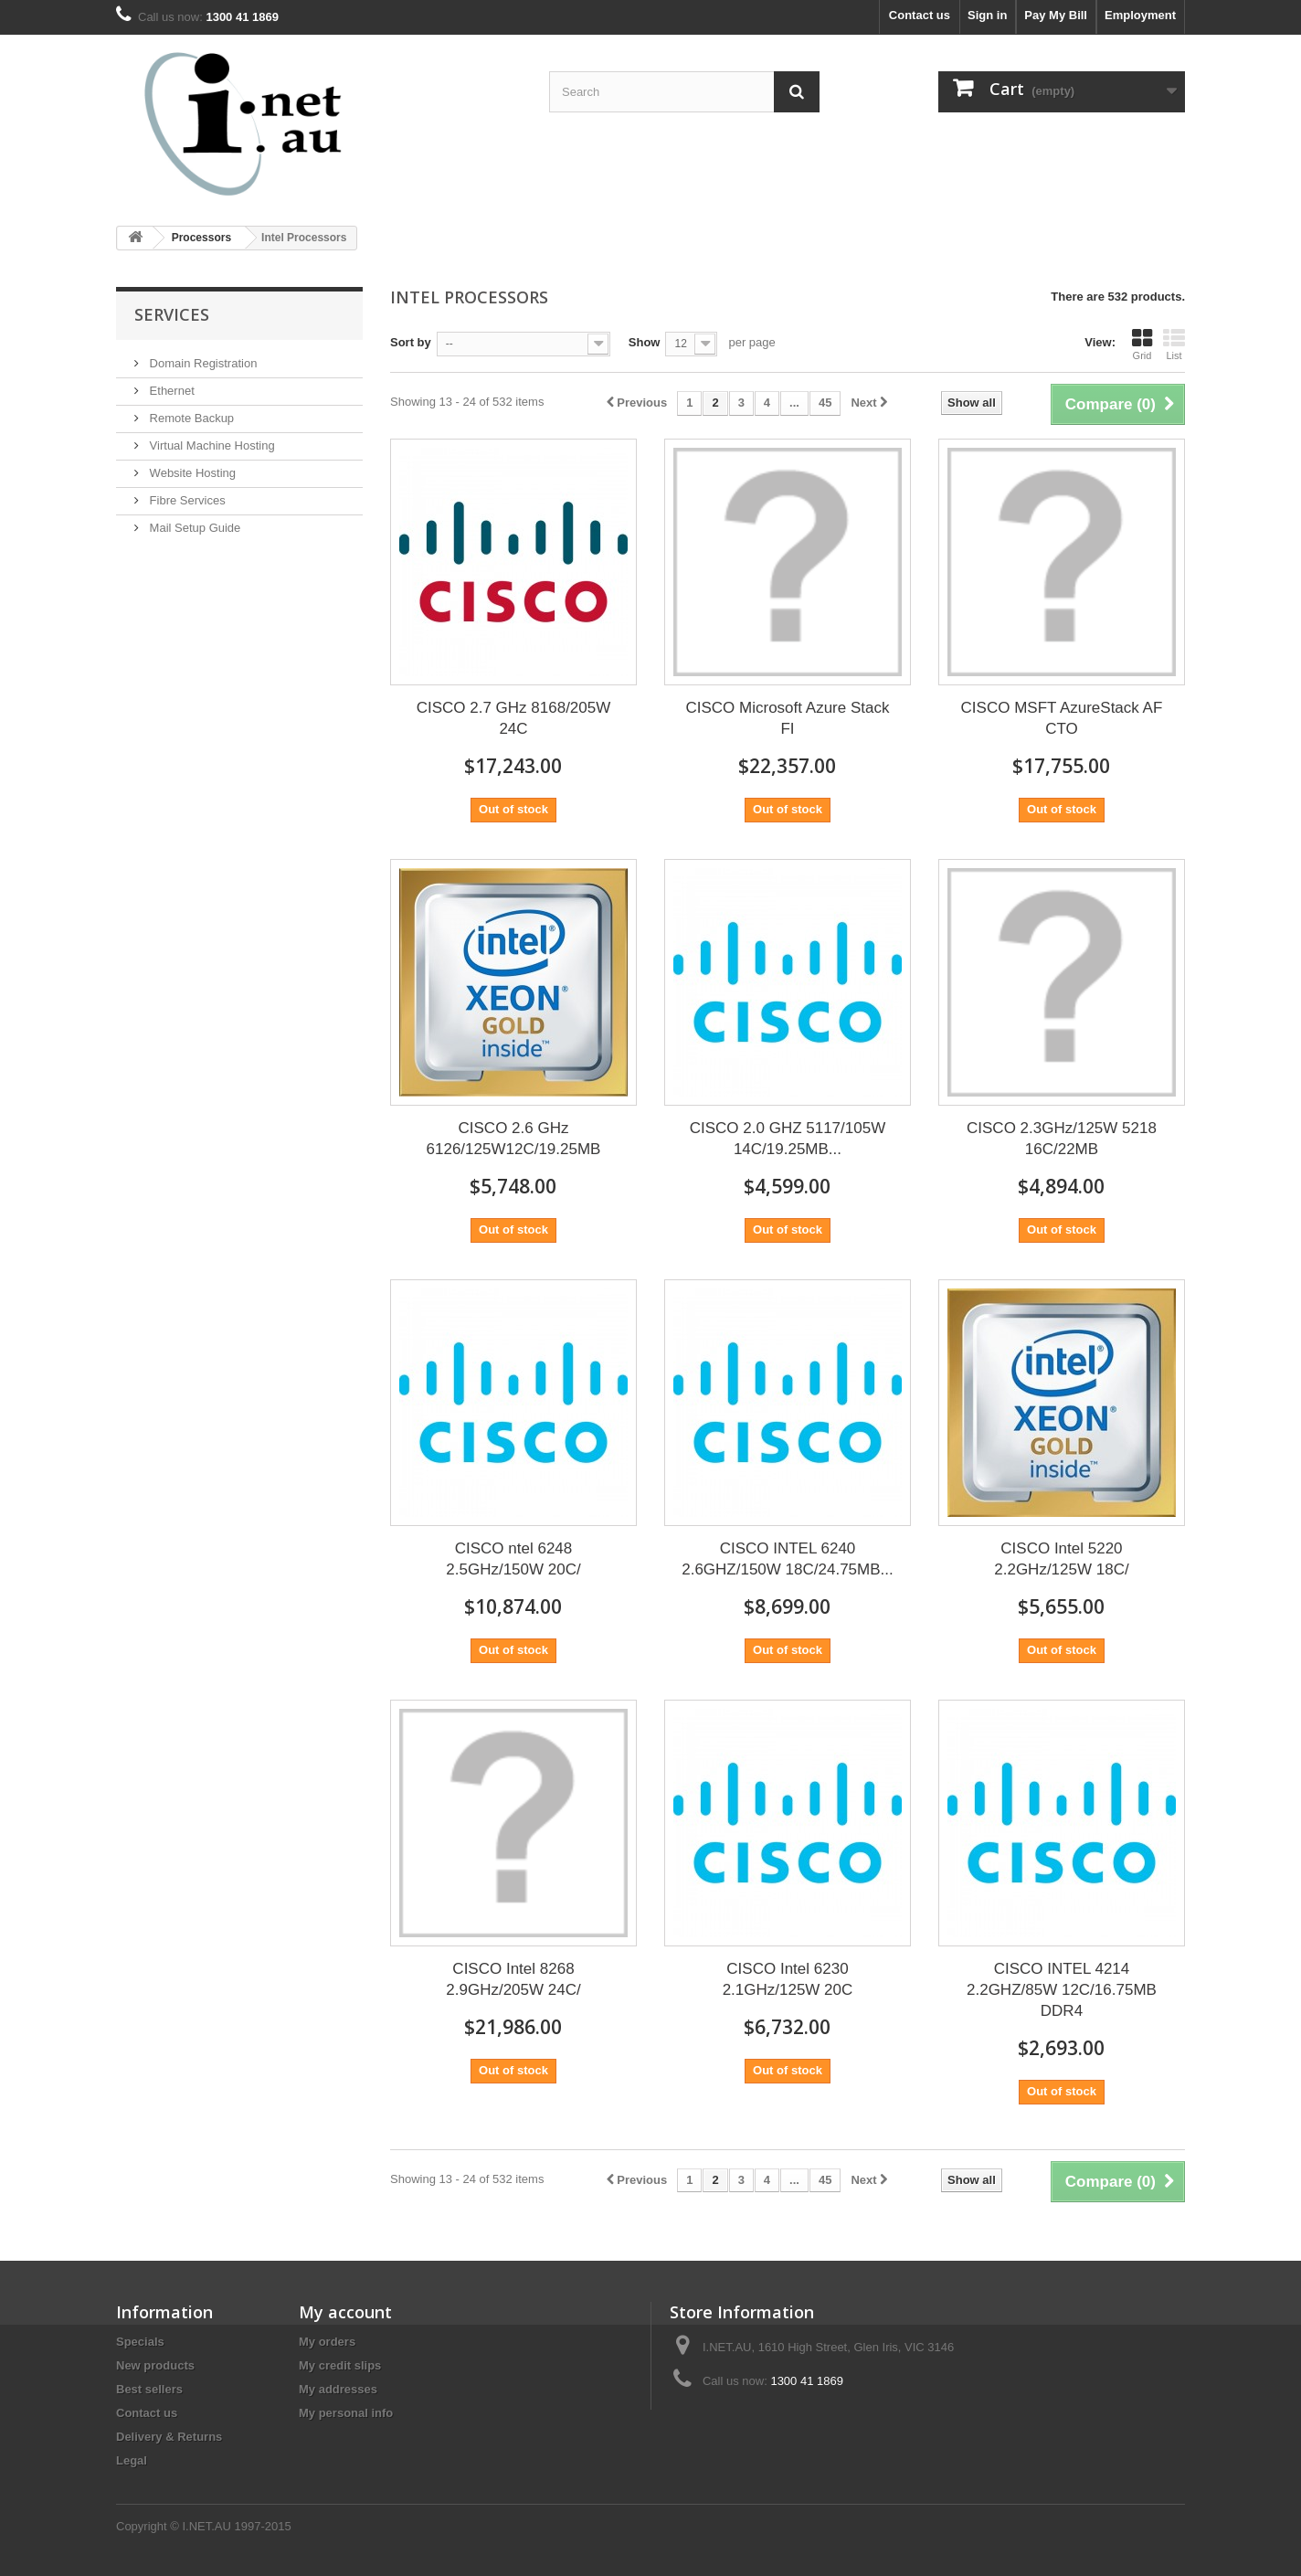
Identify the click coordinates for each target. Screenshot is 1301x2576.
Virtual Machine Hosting (210, 445)
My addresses (338, 2389)
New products (155, 2365)
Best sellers (149, 2389)
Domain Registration (201, 363)
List (1174, 344)
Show (645, 342)
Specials (140, 2341)
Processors (201, 237)
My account (345, 2312)
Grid (1142, 344)
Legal (131, 2460)
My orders (327, 2341)
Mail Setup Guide (193, 528)
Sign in (987, 15)
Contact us (919, 15)
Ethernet (170, 391)
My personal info (346, 2413)
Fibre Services (186, 500)
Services (171, 314)
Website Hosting (191, 473)
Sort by (410, 342)
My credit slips (340, 2365)
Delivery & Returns (169, 2436)
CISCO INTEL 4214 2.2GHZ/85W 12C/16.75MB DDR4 (1062, 1989)
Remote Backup (190, 418)
